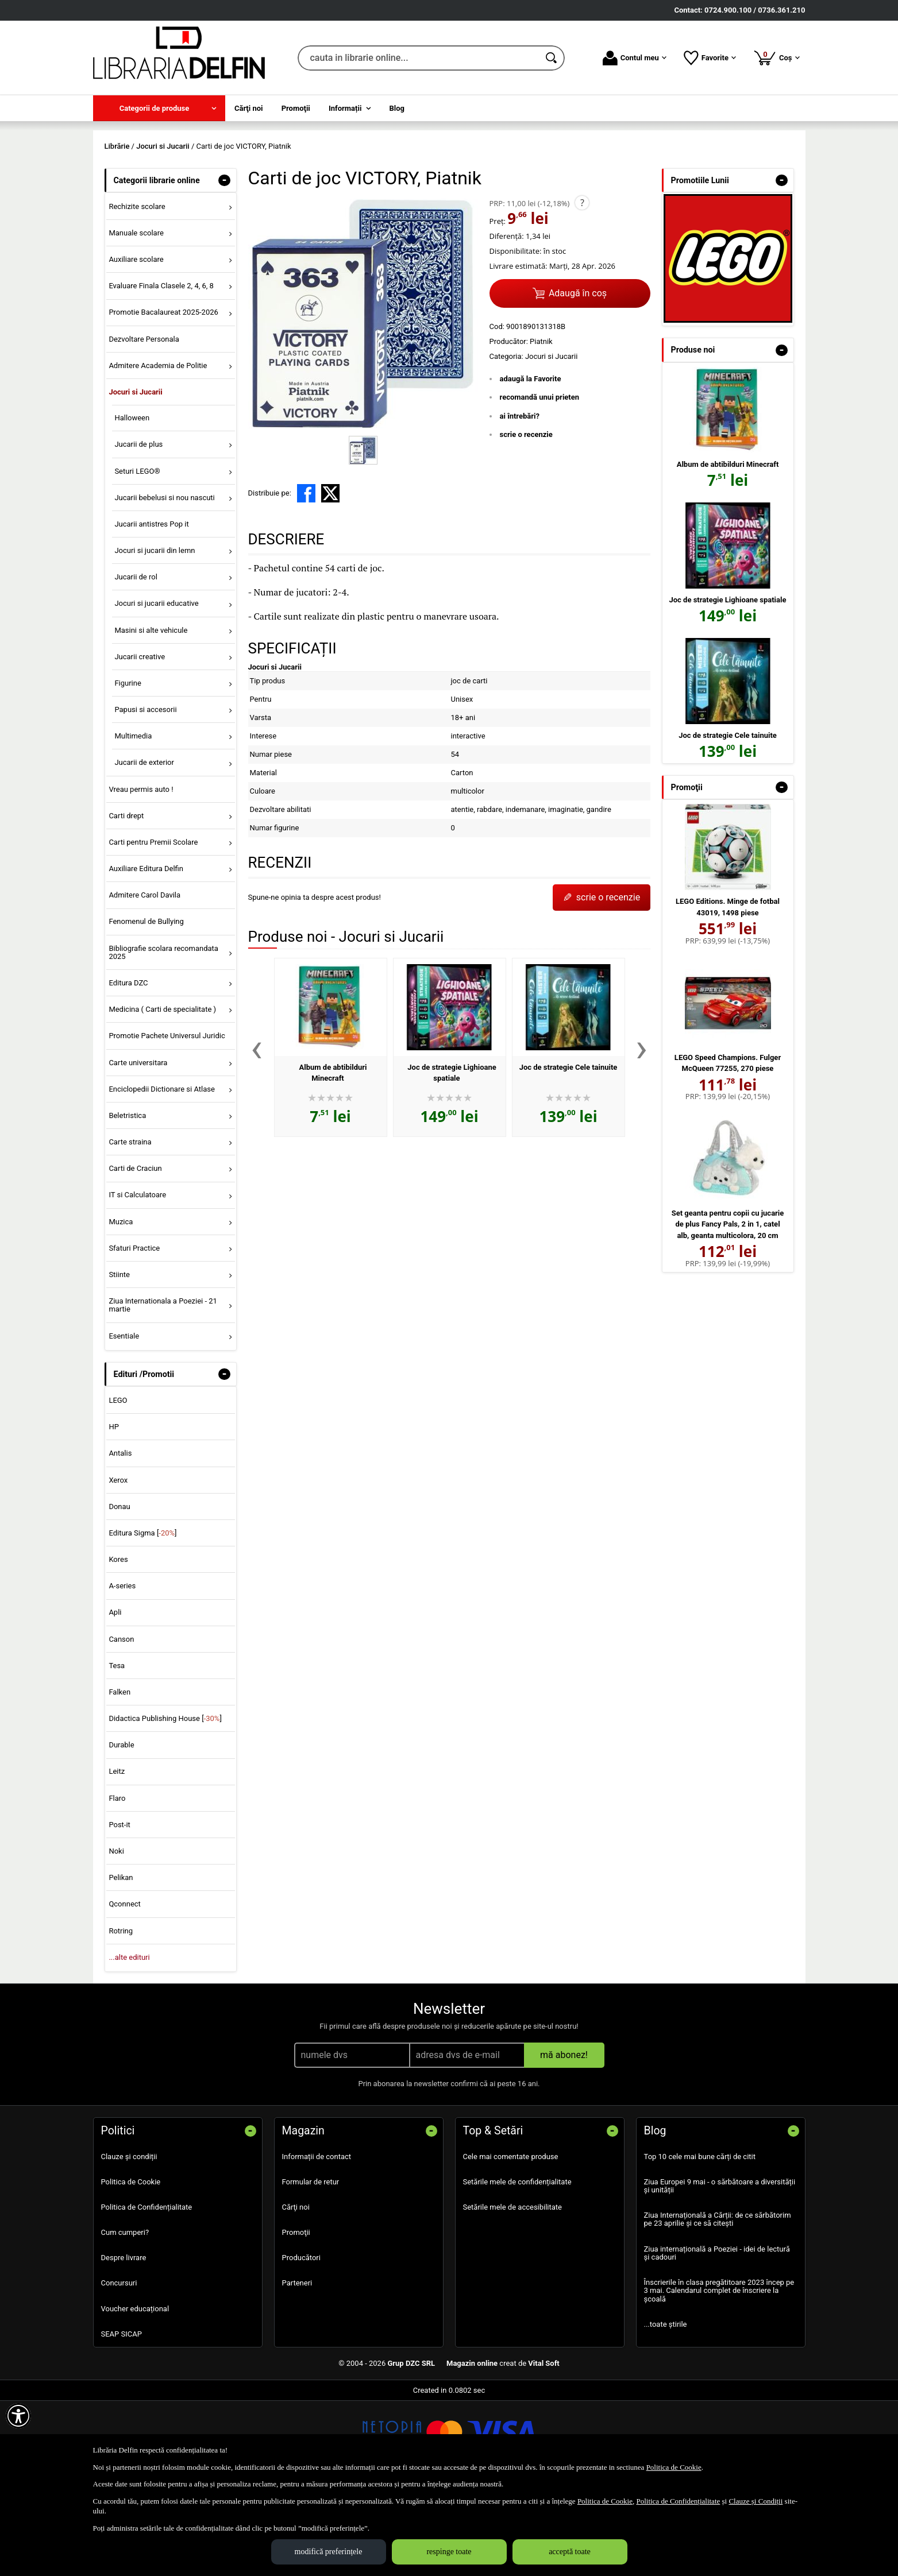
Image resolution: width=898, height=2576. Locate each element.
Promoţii (296, 2315)
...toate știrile (665, 2407)
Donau (119, 1589)
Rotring (121, 2013)
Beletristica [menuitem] (127, 1198)
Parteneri (297, 2366)
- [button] (224, 263)
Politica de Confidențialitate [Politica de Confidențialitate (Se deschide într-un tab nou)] (678, 2501)
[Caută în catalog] (552, 58)
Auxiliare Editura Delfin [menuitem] (146, 951)
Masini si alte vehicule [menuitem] (150, 713)
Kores (118, 1642)
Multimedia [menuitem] (133, 819)
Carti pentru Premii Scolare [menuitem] (153, 924)
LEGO (118, 1483)
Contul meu (634, 58)
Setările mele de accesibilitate (512, 2289)
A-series (122, 1669)
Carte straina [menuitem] (130, 1225)
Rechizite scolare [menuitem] (137, 289)
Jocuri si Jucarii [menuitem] (135, 474)
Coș (776, 57)
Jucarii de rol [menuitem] (135, 660)
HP (113, 1510)
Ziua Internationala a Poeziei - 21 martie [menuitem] (163, 1388)
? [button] (582, 285)
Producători (301, 2341)
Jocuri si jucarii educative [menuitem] (156, 686)
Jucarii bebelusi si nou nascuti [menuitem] (164, 580)
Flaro (117, 1881)
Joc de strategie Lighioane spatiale (728, 682)
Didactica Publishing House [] (165, 1801)
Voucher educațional (135, 2391)
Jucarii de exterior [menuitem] (144, 845)
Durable (121, 1828)
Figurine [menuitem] (127, 765)
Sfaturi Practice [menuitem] (134, 1330)
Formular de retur (311, 2264)
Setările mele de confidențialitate (517, 2264)
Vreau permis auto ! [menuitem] (141, 872)
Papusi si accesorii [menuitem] (145, 792)
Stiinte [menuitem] (119, 1357)
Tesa (117, 1748)
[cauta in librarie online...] (418, 58)
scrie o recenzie (526, 517)
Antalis (120, 1536)
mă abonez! (564, 2137)
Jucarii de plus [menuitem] (138, 527)
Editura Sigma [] (142, 1615)
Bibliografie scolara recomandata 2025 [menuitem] (163, 1035)
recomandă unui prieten (540, 480)
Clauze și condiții (129, 2239)
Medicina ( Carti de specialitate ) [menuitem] (162, 1092)
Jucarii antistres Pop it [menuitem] (151, 606)
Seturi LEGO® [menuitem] (137, 554)
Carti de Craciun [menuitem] (135, 1251)
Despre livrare (124, 2341)
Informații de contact (317, 2239)
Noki (116, 1933)
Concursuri (119, 2366)
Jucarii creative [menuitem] (139, 739)
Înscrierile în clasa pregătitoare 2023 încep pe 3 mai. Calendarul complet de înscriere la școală (719, 2374)
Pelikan (121, 1960)
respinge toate (448, 2551)
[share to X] (330, 576)
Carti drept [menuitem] (126, 898)
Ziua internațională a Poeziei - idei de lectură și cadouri (717, 2335)
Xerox (118, 1562)
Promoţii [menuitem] (296, 108)
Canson (121, 1722)
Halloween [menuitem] (131, 501)
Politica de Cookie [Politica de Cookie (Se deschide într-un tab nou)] (674, 2467)
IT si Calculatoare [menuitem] (137, 1278)
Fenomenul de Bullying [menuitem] (146, 1004)
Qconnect (124, 1987)
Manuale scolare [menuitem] (136, 315)
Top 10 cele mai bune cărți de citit (700, 2239)
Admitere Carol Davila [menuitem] (144, 978)
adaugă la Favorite (530, 461)
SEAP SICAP (121, 2416)
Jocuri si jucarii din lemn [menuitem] (154, 633)
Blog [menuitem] (397, 108)
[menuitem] (159, 108)
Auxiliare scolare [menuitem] (136, 342)
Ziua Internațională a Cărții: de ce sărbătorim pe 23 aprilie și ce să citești (717, 2302)
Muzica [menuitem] (121, 1304)
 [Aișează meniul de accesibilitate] (18, 2415)
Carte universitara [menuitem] (138, 1145)
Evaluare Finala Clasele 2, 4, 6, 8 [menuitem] (161, 369)
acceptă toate (570, 2551)
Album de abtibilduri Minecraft (728, 547)
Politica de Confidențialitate (146, 2289)
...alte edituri (129, 2040)
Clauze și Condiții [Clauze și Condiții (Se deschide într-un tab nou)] (756, 2501)
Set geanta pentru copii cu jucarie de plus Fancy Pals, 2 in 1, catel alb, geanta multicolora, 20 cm (728, 1306)
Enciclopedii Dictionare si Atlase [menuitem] (162, 1171)
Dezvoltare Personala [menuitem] (144, 421)
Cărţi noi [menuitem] (248, 108)
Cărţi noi (296, 2289)
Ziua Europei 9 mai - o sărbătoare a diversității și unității (720, 2268)
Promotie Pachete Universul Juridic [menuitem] (167, 1119)
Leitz (117, 1854)
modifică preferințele (329, 2551)
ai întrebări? (519, 498)
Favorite (710, 58)
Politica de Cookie (131, 2264)
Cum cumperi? (125, 2315)
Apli (115, 1695)
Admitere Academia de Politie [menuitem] (158, 448)
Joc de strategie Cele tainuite (568, 1150)
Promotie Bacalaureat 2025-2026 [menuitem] (163, 395)
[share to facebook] (306, 576)
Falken (119, 1774)
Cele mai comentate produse (510, 2239)
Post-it (119, 1907)
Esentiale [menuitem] (124, 1418)
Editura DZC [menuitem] (128, 1065)
